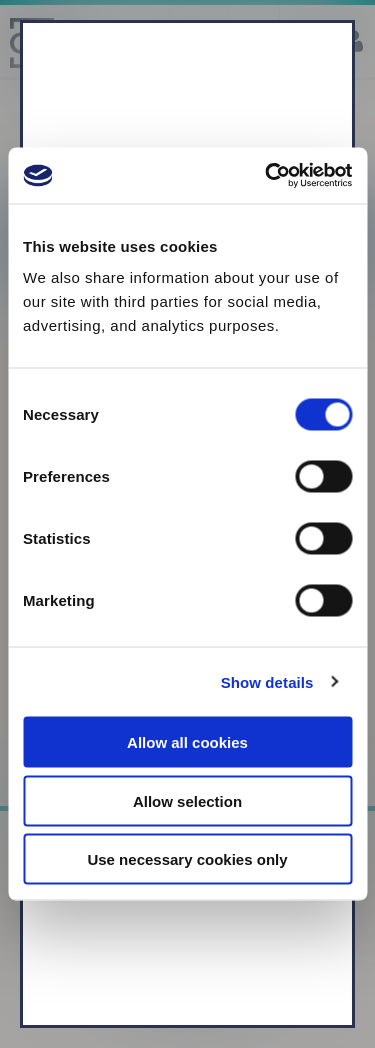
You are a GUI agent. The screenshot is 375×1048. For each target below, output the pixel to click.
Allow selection (187, 800)
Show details (267, 681)
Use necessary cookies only (187, 859)
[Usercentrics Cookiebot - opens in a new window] (267, 176)
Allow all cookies (187, 742)
